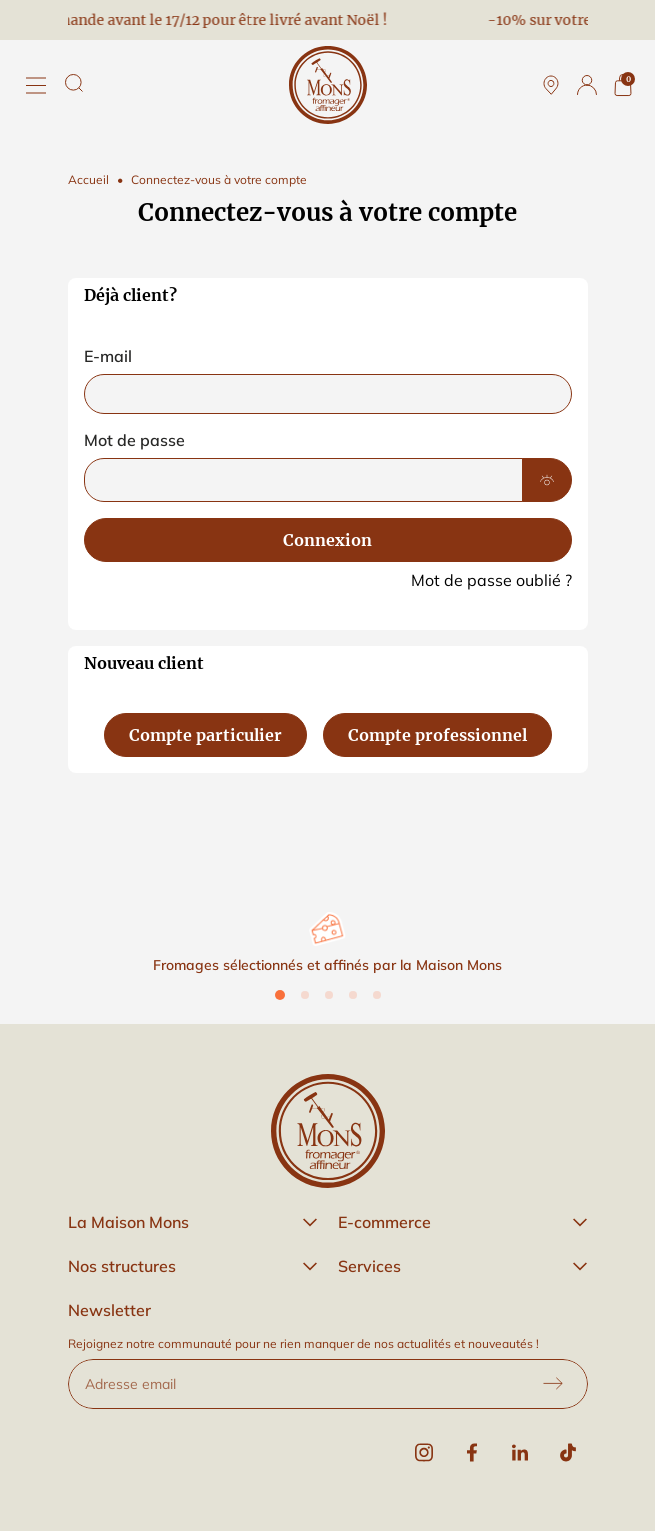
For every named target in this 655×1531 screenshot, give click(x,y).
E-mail (108, 356)
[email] (328, 394)
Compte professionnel (437, 735)
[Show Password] (547, 480)
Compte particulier (205, 735)
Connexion (327, 540)
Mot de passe (134, 440)
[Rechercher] (74, 83)
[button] (193, 1222)
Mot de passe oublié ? (491, 580)
